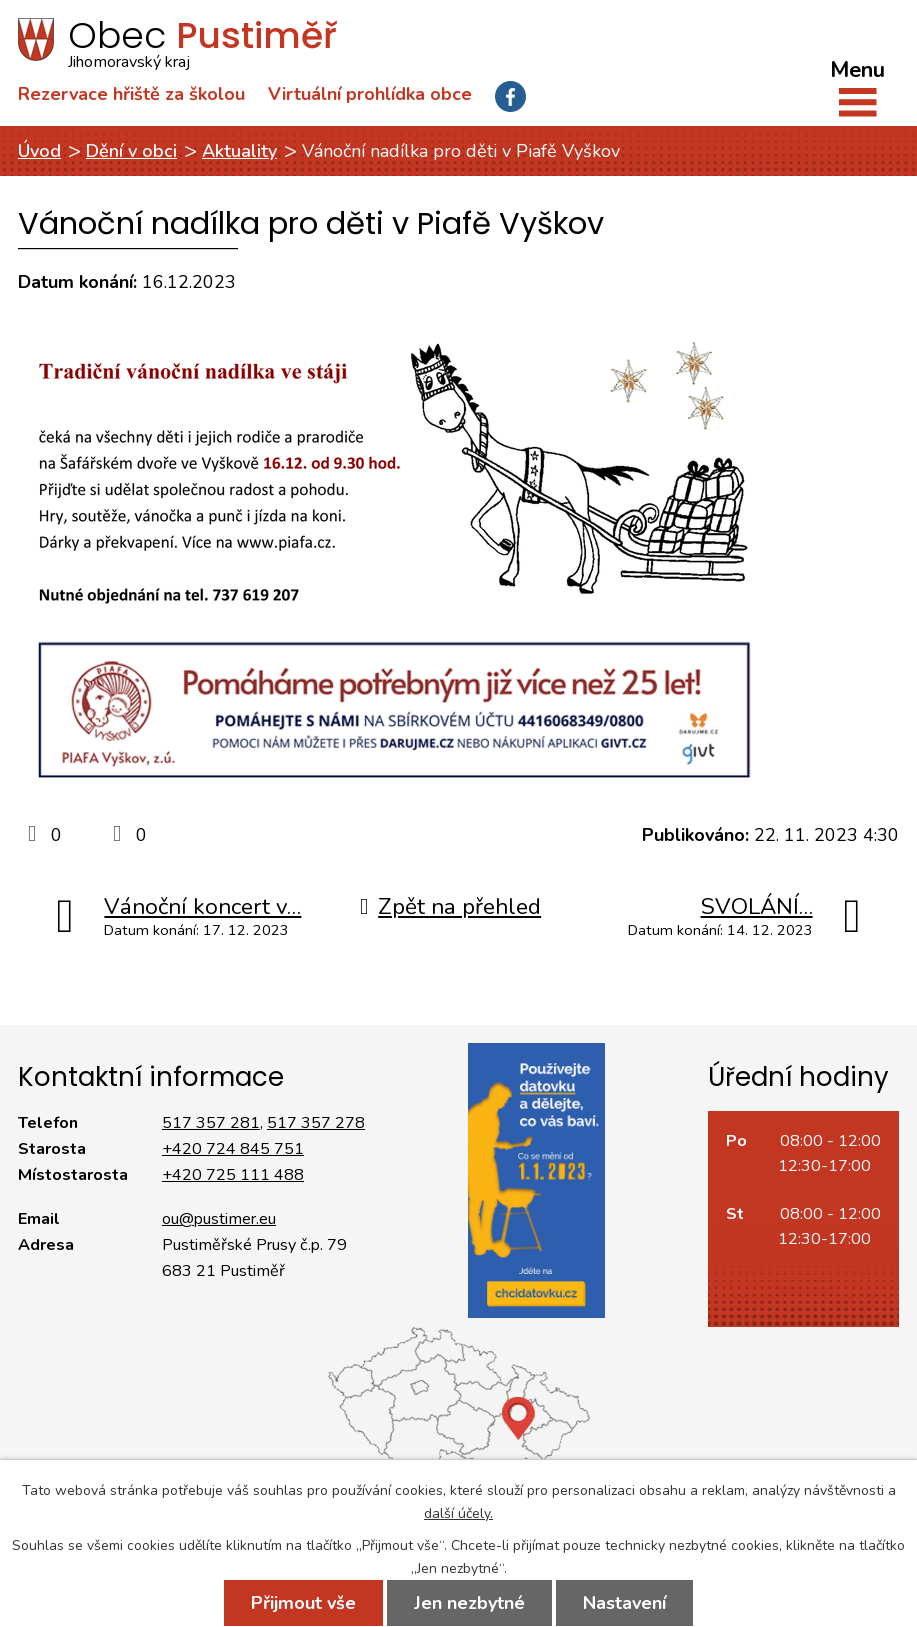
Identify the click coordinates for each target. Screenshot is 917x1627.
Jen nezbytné (469, 1603)
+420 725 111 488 (233, 1175)
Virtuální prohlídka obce (370, 94)
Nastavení (624, 1603)
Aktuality (239, 151)
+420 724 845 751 (233, 1149)
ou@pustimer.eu (219, 1219)
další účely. (458, 1513)
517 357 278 (316, 1123)
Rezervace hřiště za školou (131, 94)
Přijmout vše (303, 1603)
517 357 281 (211, 1123)
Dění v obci (131, 151)
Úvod (39, 151)
